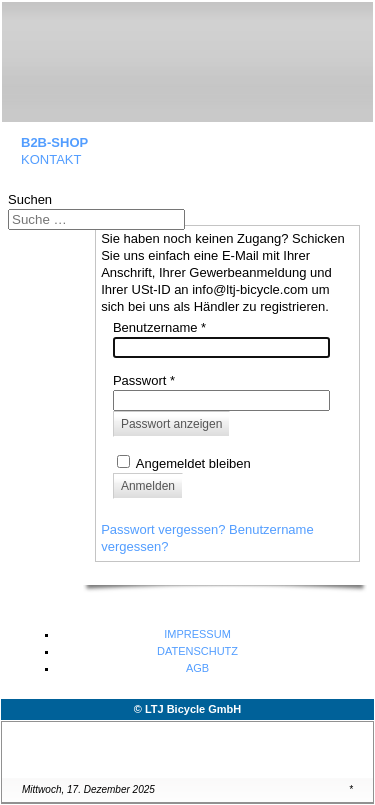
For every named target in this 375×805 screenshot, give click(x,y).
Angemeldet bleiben (193, 463)
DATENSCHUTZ (197, 651)
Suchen (30, 199)
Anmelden (148, 486)
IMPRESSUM (197, 634)
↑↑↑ (355, 744)
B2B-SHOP (54, 142)
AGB (197, 668)
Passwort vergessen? (165, 529)
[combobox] (96, 219)
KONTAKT (51, 159)
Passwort (144, 380)
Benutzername (159, 327)
